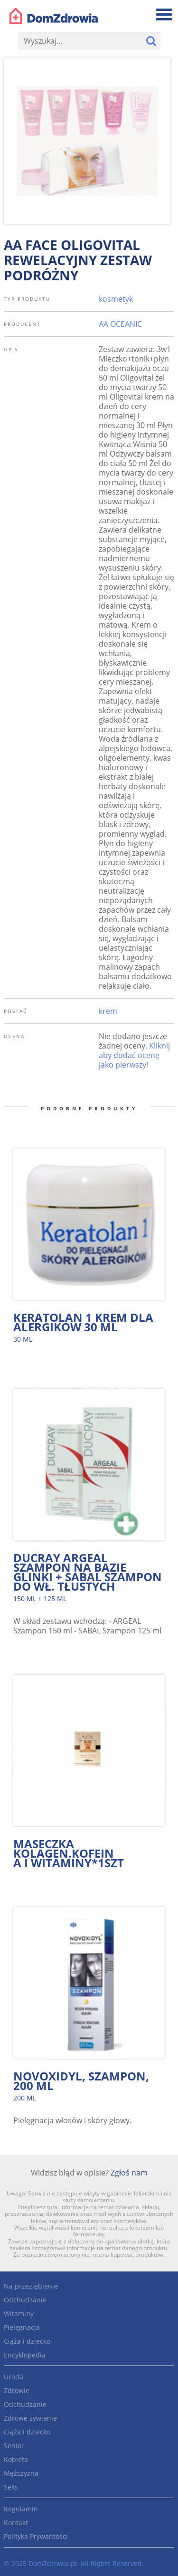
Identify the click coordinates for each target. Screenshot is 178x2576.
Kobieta (16, 2459)
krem (108, 1011)
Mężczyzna (21, 2473)
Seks (11, 2486)
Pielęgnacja (22, 2327)
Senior (14, 2445)
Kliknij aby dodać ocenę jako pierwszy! (134, 1055)
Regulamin (21, 2508)
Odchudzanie (25, 2299)
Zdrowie (16, 2390)
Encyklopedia (25, 2354)
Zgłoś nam (129, 2172)
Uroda (13, 2376)
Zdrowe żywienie (30, 2418)
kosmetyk (116, 299)
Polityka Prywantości (36, 2536)
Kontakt (16, 2522)
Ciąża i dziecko (27, 2341)
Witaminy (19, 2313)
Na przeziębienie (31, 2285)
